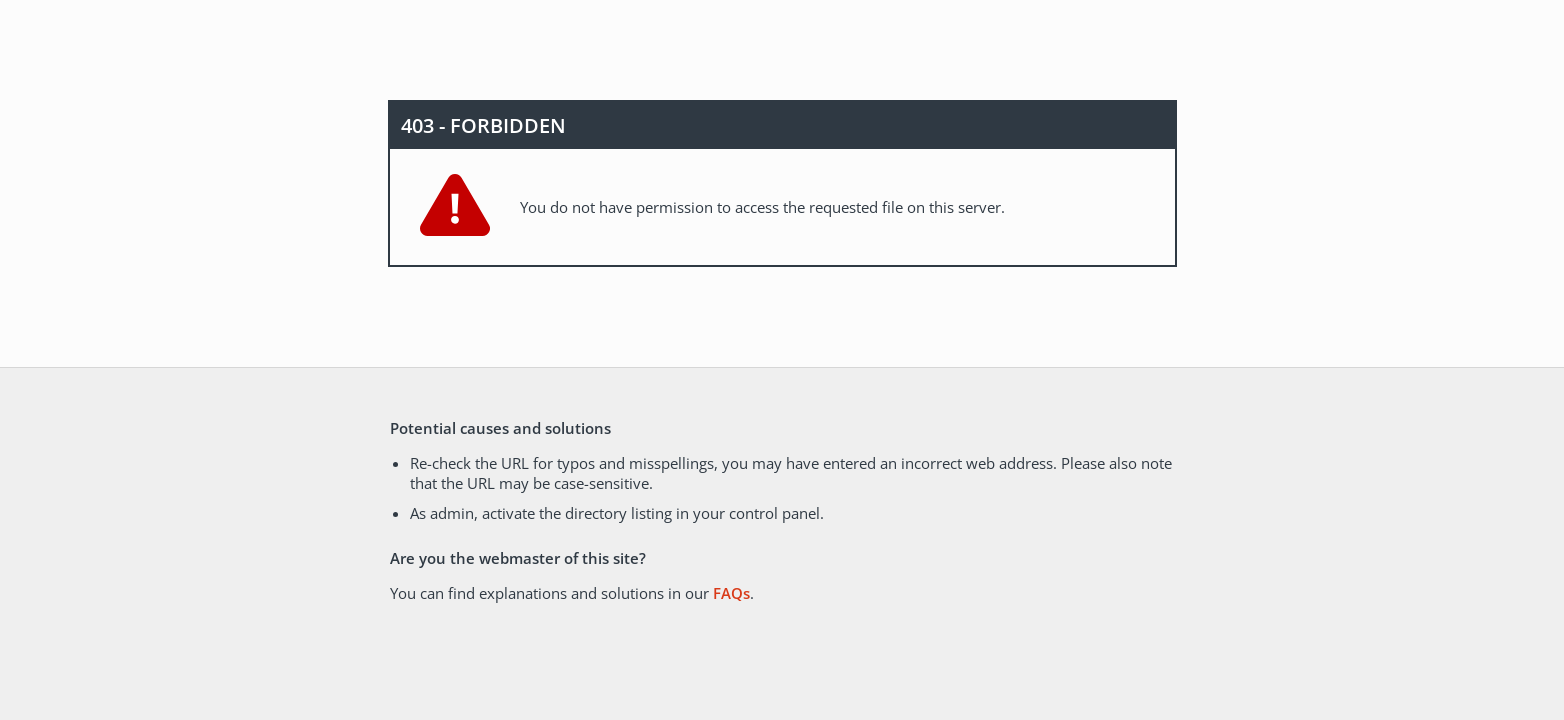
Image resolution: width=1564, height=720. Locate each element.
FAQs (731, 593)
